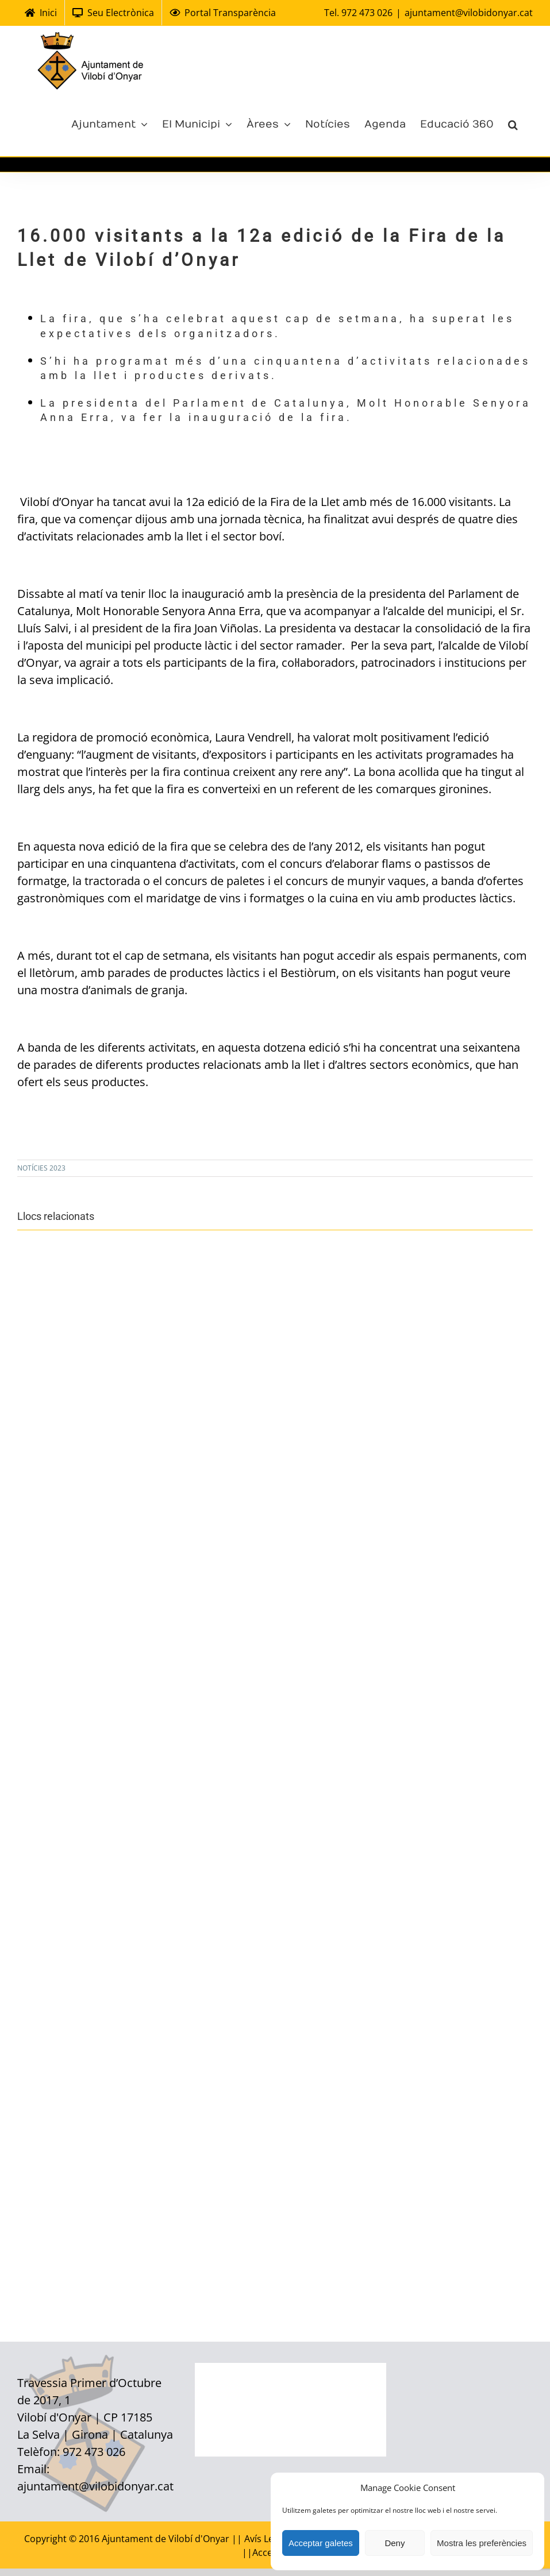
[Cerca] (513, 123)
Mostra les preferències (481, 2543)
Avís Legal (266, 2538)
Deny (394, 2543)
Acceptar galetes (321, 2543)
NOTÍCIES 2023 (41, 1168)
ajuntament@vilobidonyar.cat (469, 12)
